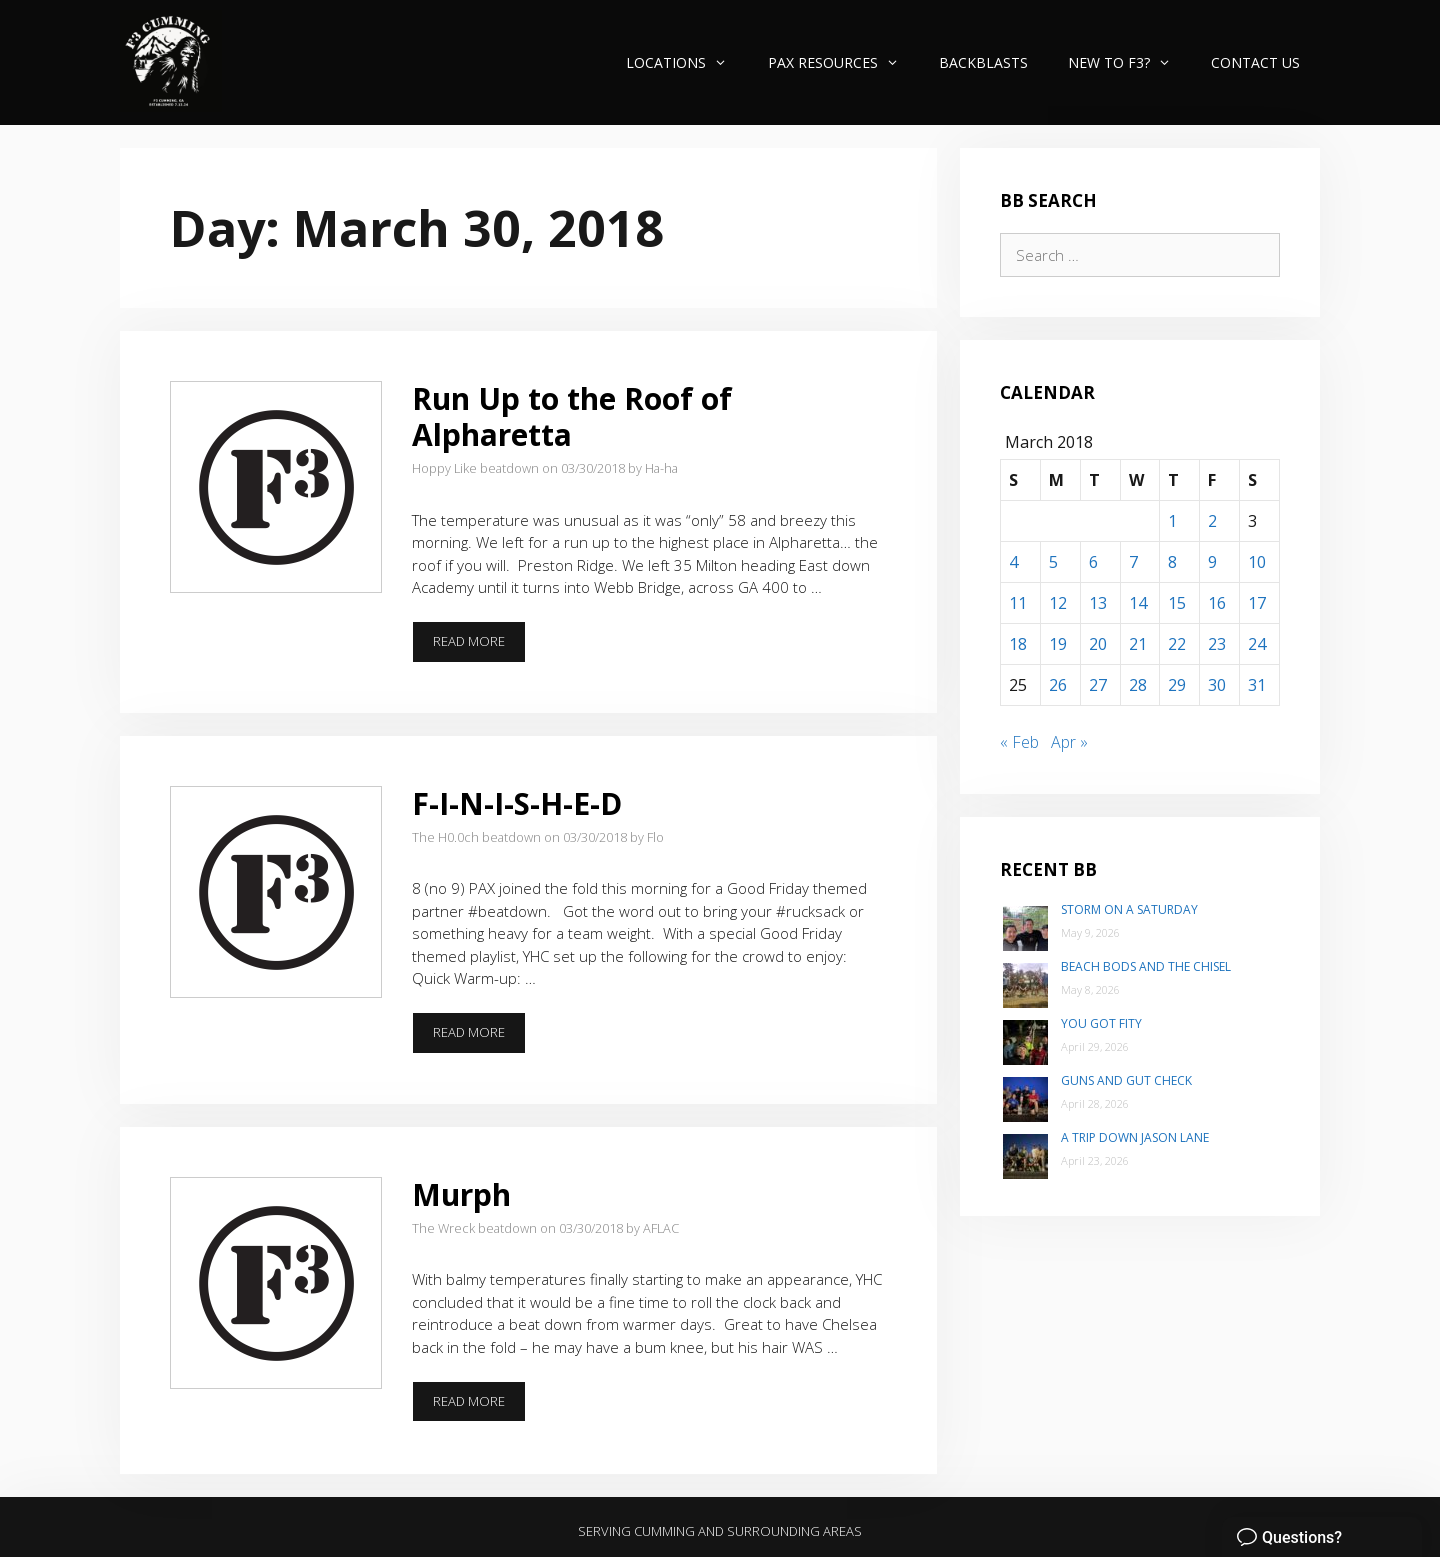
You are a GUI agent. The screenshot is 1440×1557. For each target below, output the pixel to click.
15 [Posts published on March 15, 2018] (1177, 603)
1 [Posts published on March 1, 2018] (1172, 521)
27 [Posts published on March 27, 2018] (1098, 685)
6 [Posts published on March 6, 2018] (1093, 562)
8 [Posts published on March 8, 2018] (1172, 562)
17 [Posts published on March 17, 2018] (1257, 603)
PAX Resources (843, 62)
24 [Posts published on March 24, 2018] (1257, 644)
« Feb (1019, 742)
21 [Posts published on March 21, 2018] (1138, 644)
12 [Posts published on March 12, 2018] (1058, 603)
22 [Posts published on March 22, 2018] (1177, 644)
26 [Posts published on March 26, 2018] (1058, 685)
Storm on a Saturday (1129, 909)
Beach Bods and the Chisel (1146, 966)
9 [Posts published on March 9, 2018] (1212, 562)
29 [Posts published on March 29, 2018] (1177, 685)
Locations (686, 62)
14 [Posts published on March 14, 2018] (1138, 603)
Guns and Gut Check (1126, 1080)
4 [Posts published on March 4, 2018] (1013, 562)
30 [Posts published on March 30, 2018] (1217, 685)
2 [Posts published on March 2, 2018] (1212, 521)
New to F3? (1129, 62)
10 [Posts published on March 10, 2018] (1257, 562)
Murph (461, 1194)
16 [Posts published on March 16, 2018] (1217, 603)
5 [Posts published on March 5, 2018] (1053, 562)
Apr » (1069, 742)
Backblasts (983, 62)
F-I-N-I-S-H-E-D (517, 803)
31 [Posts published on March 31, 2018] (1257, 685)
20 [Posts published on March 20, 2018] (1098, 644)
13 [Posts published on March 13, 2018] (1098, 603)
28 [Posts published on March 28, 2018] (1138, 685)
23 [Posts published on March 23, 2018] (1217, 644)
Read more (479, 647)
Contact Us (1255, 62)
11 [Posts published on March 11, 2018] (1018, 603)
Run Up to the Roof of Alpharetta (572, 416)
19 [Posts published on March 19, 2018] (1058, 644)
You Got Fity (1101, 1023)
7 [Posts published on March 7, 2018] (1133, 562)
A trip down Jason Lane (1135, 1137)
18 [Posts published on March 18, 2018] (1018, 644)
